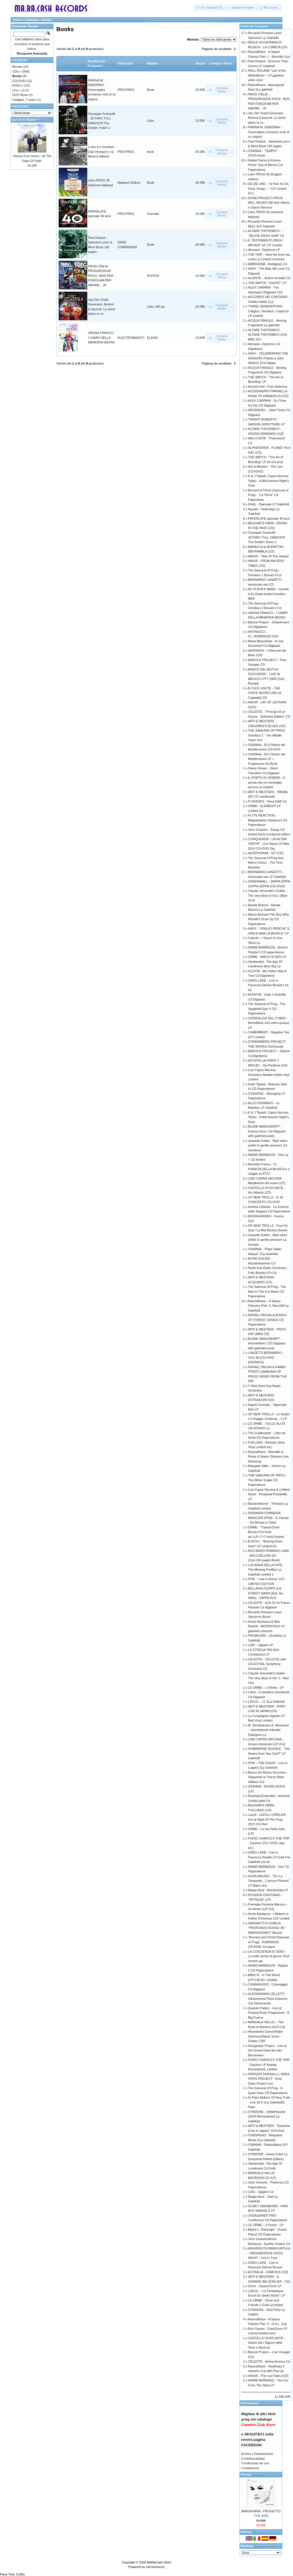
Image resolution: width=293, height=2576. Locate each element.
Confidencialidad (252, 2458)
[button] (210, 7)
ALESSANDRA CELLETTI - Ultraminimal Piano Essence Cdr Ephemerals (268, 1998)
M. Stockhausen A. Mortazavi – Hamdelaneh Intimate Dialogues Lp (268, 1730)
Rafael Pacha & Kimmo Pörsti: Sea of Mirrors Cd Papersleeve (265, 165)
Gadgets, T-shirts (24, 99)
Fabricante (125, 63)
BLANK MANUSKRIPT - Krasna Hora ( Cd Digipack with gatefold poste (267, 1131)
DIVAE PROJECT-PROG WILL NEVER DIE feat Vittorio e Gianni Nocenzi (269, 202)
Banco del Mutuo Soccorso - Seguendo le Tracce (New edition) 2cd (268, 1777)
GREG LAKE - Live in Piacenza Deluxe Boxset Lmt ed (268, 985)
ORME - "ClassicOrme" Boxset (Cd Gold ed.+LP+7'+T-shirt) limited (266, 1532)
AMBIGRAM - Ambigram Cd (267, 264)
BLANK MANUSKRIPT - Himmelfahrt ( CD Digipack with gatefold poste (266, 1343)
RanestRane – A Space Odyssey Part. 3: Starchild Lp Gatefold (268, 1305)
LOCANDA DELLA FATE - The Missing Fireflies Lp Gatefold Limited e (266, 1569)
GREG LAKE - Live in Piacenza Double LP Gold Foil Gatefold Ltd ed (269, 1857)
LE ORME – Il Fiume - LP (266, 2225)
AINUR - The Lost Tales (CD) (268, 2375)
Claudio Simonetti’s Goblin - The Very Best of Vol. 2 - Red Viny (268, 1678)
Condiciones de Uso (255, 2463)
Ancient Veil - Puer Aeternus (267, 386)
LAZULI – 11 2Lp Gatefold (266, 1701)
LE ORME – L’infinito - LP (266, 1687)
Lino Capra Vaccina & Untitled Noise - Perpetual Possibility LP (269, 1494)
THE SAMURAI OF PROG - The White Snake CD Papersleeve (267, 1480)
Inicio (17, 19)
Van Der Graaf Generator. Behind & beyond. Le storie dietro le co (267, 117)
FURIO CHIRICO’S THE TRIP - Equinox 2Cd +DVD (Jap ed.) (269, 1843)
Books (47, 19)
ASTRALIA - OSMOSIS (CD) (268, 2272)
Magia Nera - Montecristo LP (268, 1890)
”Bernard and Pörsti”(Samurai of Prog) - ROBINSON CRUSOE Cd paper (268, 1941)
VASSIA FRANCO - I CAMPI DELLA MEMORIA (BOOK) (101, 337)
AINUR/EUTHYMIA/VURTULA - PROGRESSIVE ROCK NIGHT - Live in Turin (269, 2253)
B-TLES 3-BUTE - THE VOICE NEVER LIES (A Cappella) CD (264, 692)
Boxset (17, 66)
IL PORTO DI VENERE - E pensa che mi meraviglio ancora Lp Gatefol (266, 782)
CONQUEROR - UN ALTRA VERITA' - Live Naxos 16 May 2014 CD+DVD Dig (268, 843)
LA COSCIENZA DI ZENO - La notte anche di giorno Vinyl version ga (269, 1956)
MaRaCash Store (159, 2562)
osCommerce (155, 2567)
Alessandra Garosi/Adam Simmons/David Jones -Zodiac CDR (265, 2036)
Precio (200, 63)
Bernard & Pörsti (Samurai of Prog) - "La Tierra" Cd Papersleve (268, 495)
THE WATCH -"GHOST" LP (267, 283)
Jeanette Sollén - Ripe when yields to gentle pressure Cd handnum (268, 1145)
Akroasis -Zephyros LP (264, 249)
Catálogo (31, 19)
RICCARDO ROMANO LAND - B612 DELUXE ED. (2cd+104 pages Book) (268, 1555)
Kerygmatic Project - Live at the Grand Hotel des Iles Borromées (267, 2050)
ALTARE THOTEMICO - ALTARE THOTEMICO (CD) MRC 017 (267, 334)
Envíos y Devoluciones (257, 2453)
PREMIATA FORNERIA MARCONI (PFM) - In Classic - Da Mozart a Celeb (268, 1517)
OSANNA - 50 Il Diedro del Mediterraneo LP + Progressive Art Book (266, 758)
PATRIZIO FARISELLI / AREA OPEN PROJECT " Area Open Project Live (268, 2078)
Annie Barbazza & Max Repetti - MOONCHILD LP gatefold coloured (266, 1626)
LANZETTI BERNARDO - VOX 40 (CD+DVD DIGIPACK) (266, 1357)
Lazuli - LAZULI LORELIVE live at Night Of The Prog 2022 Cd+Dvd (267, 1819)
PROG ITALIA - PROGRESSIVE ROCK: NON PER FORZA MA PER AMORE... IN (100, 276)
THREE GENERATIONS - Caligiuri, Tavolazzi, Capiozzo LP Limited (268, 311)
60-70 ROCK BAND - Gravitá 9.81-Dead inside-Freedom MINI (268, 593)
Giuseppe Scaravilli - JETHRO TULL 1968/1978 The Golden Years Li (266, 537)
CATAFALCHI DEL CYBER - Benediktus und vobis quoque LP (268, 1022)
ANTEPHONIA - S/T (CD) (266, 853)
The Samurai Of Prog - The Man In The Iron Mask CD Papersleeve (267, 1291)
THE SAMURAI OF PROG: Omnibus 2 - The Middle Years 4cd (267, 735)
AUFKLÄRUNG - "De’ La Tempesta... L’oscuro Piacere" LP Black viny (269, 1880)
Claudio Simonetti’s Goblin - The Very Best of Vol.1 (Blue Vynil (268, 895)
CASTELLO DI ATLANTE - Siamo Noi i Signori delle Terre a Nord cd (266, 2342)
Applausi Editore (129, 182)
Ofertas (246, 2474)
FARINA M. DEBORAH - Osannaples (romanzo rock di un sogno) (102, 90)
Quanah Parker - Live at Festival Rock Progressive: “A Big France (268, 2012)
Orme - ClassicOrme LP (265, 2286)
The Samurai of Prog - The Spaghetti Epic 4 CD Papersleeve (266, 1008)
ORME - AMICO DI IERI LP (267, 956)
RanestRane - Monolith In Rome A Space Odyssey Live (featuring (268, 1456)
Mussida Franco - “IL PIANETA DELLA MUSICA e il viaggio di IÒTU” (269, 1168)
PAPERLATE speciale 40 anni (269, 518)
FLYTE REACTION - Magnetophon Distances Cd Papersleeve (267, 820)
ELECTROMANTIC (131, 337)
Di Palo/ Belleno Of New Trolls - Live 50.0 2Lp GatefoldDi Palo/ (269, 2102)
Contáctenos (250, 2468)
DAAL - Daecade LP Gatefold (268, 504)
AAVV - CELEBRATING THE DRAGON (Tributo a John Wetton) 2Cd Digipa (268, 358)
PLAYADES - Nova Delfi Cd (267, 801)
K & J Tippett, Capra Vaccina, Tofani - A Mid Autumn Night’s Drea (268, 480)
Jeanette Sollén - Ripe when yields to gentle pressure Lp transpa (268, 1239)
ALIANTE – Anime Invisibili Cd (269, 278)
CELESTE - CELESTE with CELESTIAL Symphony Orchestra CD (267, 1664)
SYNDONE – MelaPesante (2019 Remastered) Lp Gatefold (267, 2116)
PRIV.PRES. (126, 89)
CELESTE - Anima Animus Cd (269, 2361)
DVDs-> (17, 85)
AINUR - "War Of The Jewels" (269, 556)
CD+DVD (18, 81)
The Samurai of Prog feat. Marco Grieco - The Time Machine (266, 862)
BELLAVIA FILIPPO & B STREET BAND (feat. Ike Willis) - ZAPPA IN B (265, 1593)
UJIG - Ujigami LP (260, 1645)
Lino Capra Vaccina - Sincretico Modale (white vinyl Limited (269, 1074)
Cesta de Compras (254, 26)
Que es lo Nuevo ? (25, 119)
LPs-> (16, 90)
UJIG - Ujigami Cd (261, 2191)
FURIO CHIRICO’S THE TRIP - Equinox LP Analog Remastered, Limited (269, 2064)
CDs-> (16, 71)
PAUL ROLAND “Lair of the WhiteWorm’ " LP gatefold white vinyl (267, 75)
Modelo (152, 63)
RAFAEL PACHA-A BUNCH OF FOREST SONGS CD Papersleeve (267, 1319)
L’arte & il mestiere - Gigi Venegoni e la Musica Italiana (102, 151)
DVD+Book (20, 95)
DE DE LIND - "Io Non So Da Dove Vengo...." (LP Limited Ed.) (268, 188)
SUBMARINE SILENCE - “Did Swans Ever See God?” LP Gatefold (269, 1753)
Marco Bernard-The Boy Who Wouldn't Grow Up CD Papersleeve (268, 919)
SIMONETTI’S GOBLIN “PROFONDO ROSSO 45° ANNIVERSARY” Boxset (266, 1928)
